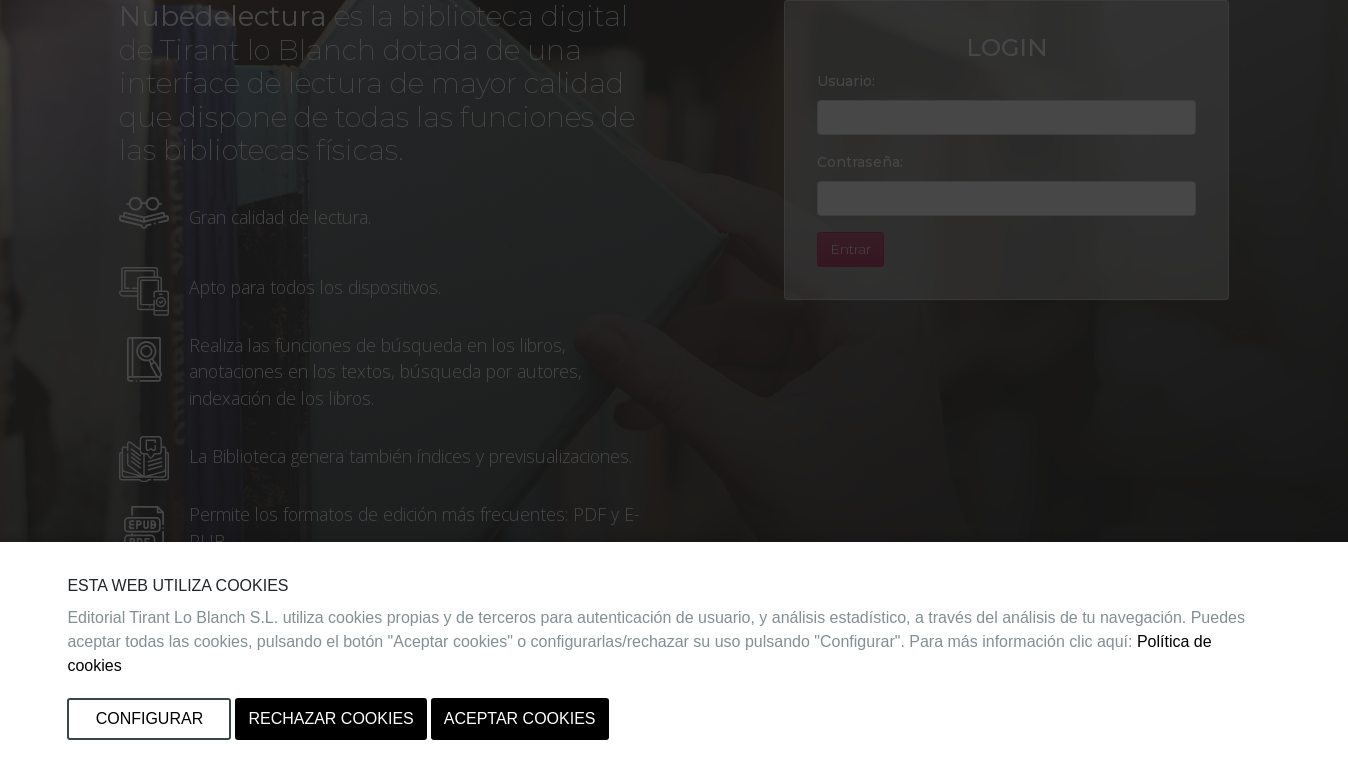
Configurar (150, 718)
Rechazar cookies (330, 718)
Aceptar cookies (520, 718)
